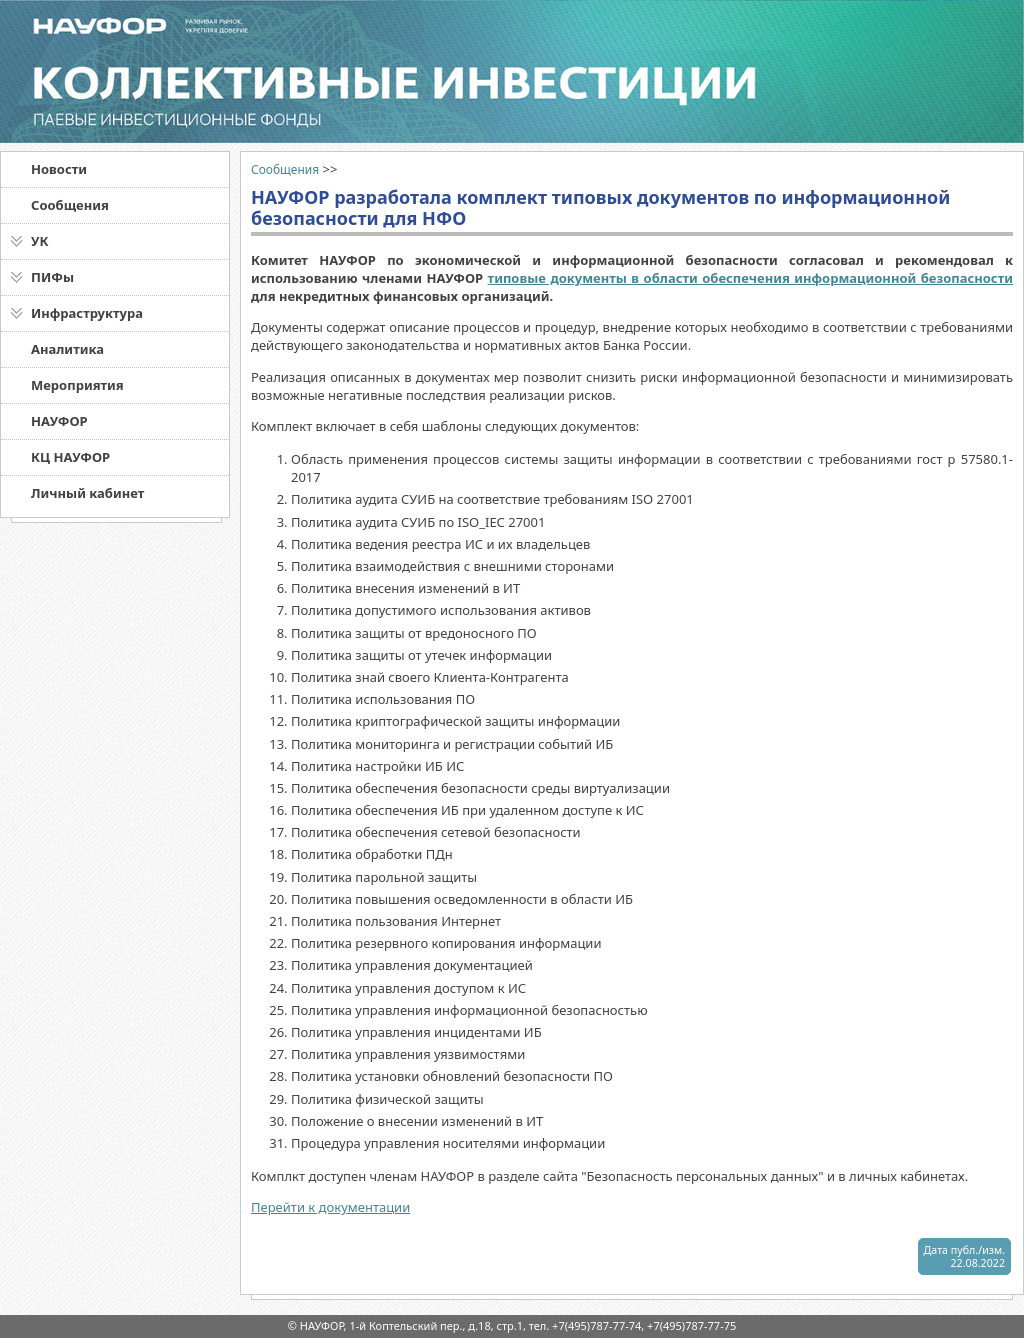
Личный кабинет (87, 493)
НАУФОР (59, 421)
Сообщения (70, 205)
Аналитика (67, 349)
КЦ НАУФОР (70, 457)
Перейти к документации (330, 1207)
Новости (59, 169)
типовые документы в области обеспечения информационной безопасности (750, 278)
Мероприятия (77, 385)
